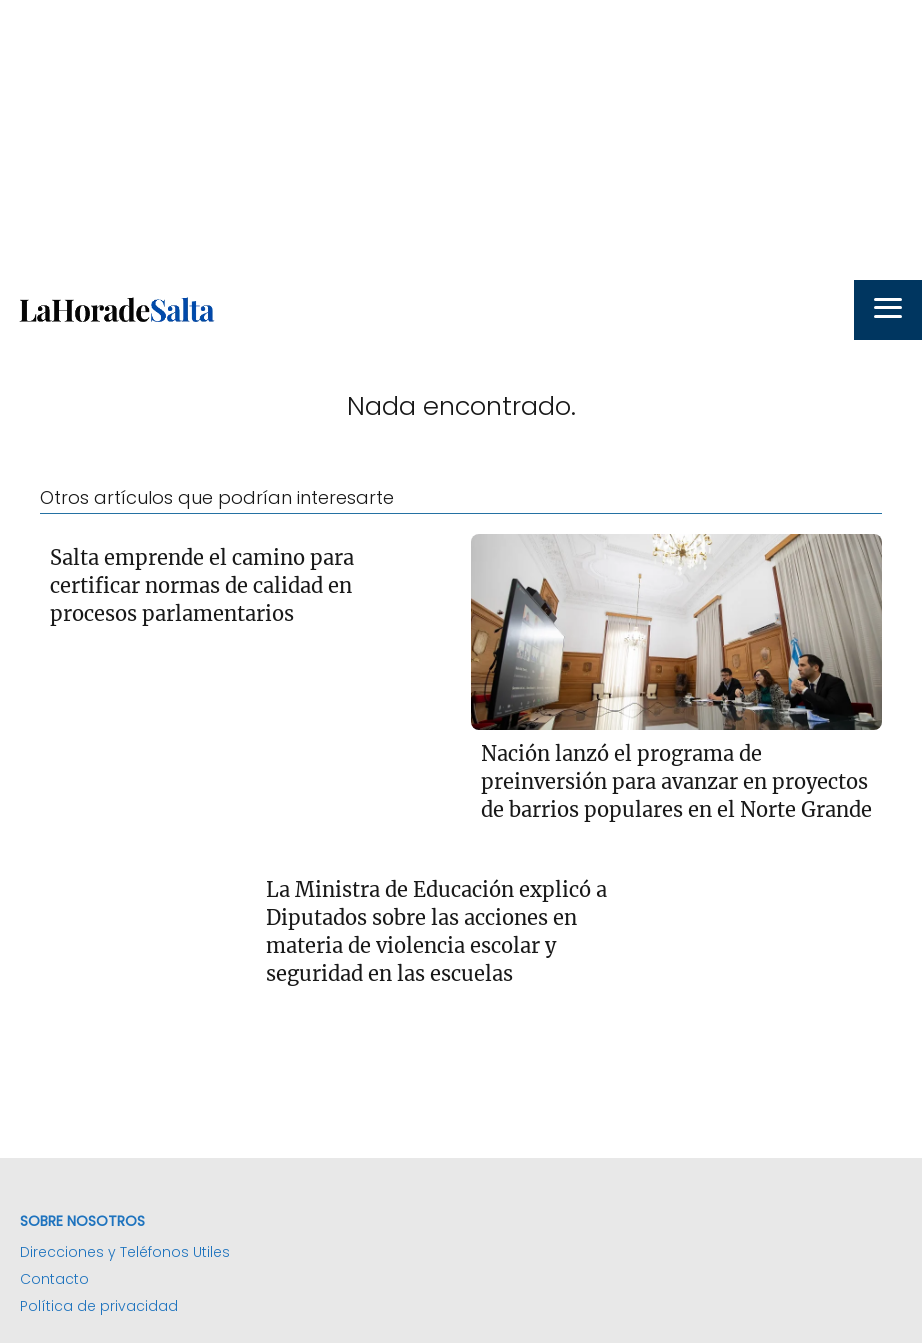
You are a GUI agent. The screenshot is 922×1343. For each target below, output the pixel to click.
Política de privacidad (99, 1306)
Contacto (54, 1279)
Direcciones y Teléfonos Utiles (125, 1252)
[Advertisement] (461, 140)
